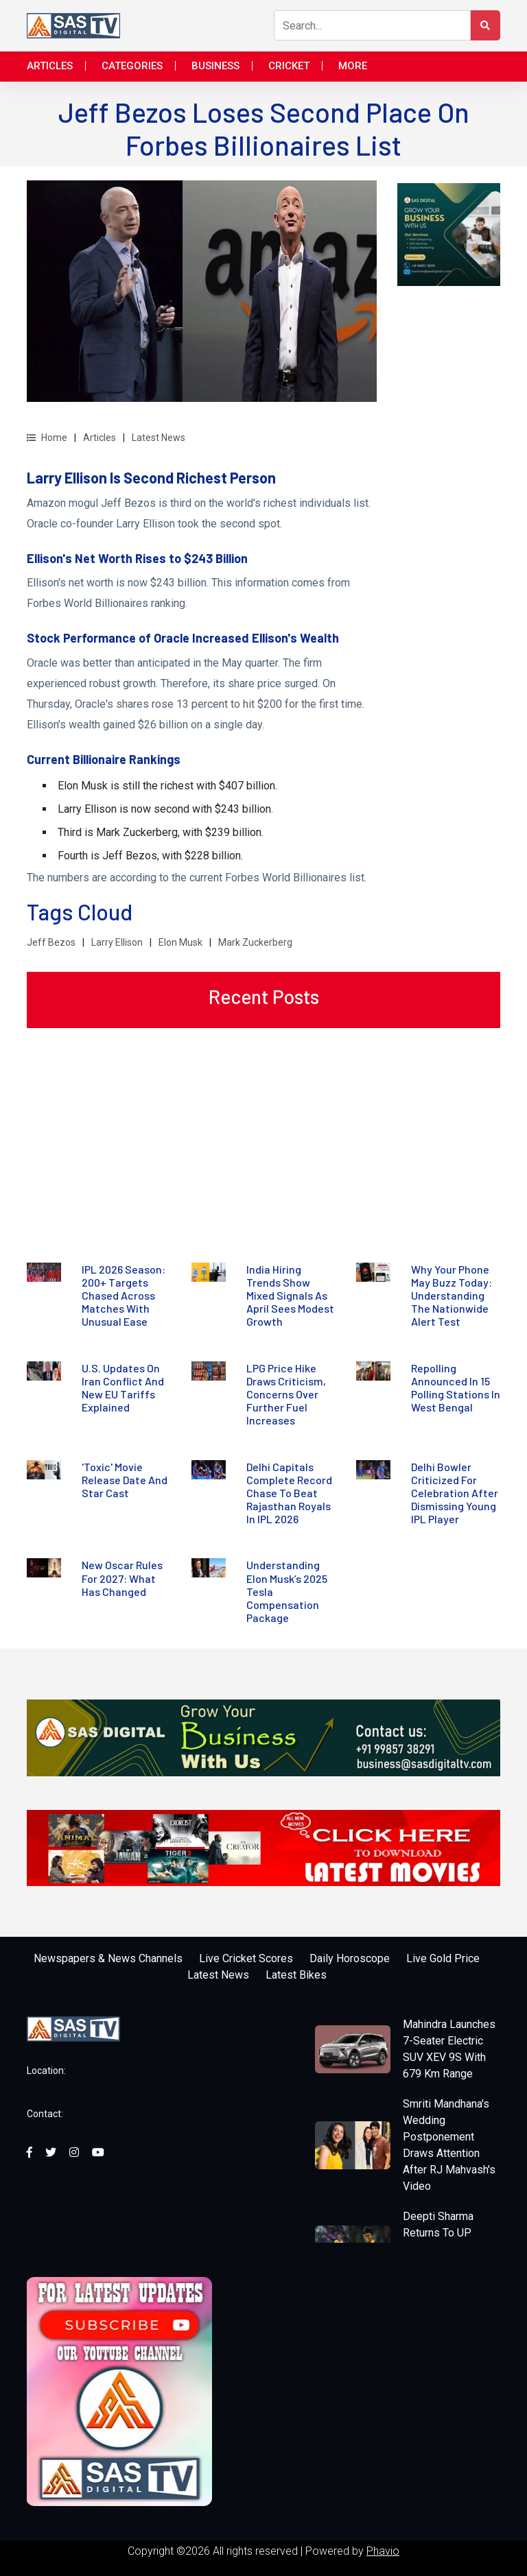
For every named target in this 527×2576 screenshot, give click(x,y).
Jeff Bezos (51, 942)
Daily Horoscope (349, 1958)
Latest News (158, 437)
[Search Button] (485, 25)
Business (215, 66)
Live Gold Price (443, 1958)
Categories (132, 66)
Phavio (382, 2550)
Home (47, 437)
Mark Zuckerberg (255, 942)
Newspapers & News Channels (108, 1958)
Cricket (288, 66)
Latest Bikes (296, 1974)
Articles (50, 66)
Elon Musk (180, 942)
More (352, 66)
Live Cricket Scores (246, 1958)
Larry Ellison (117, 942)
